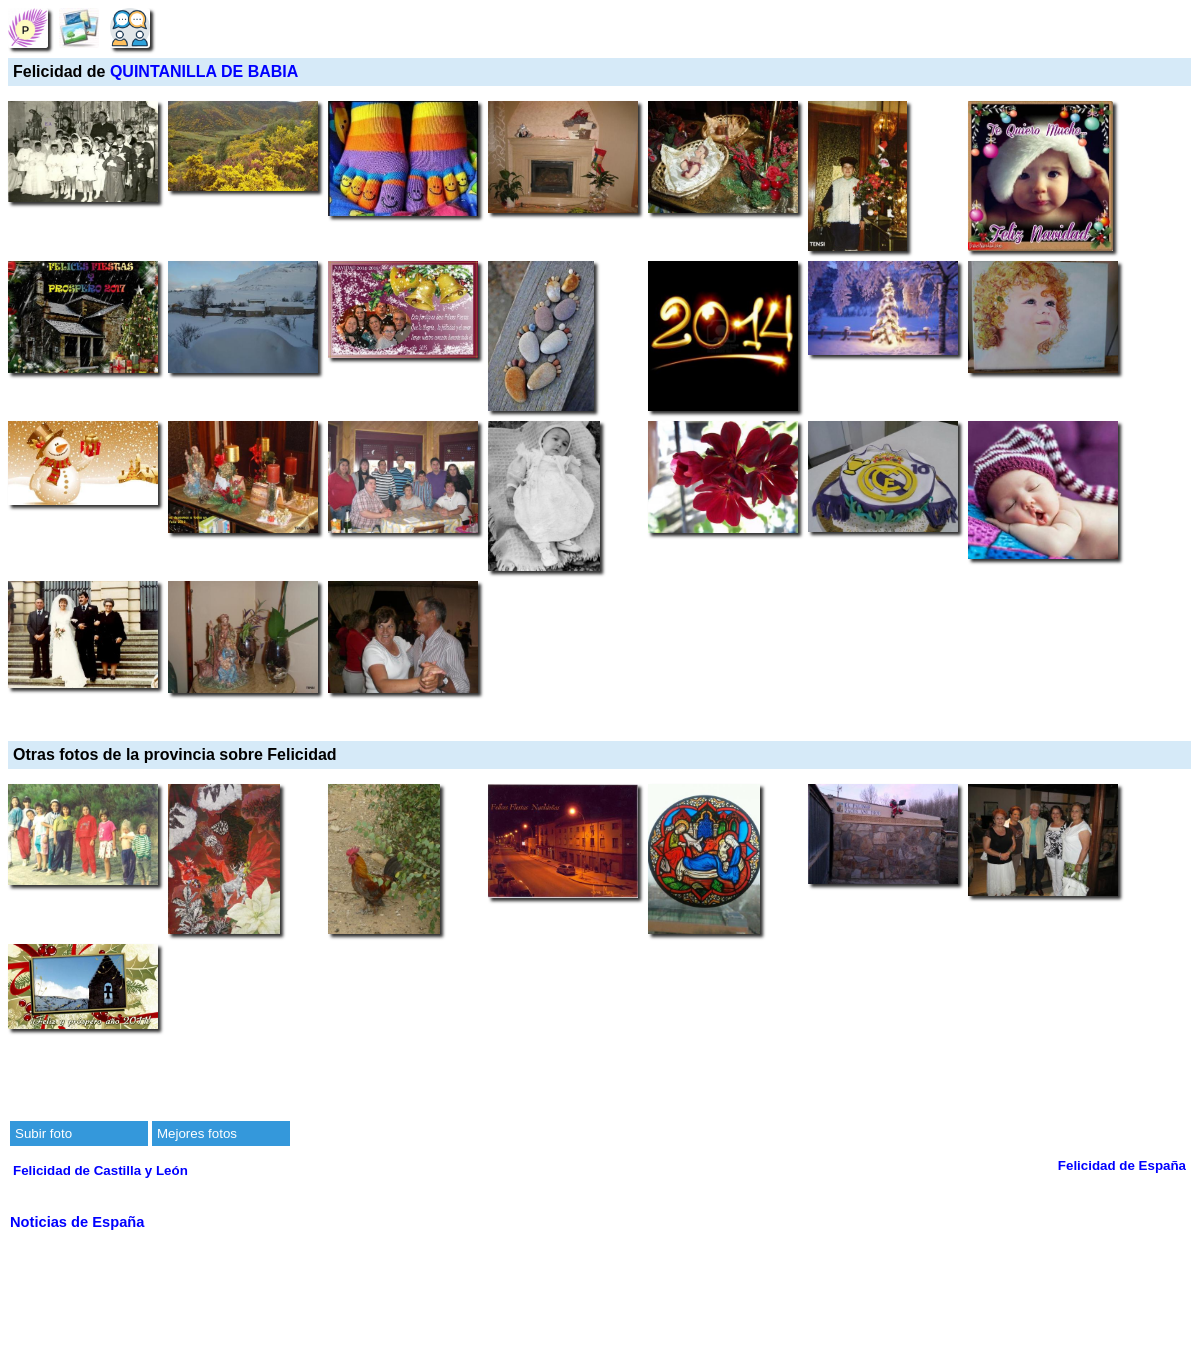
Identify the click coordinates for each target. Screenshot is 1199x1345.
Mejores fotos (197, 1133)
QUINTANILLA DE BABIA (204, 71)
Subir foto (43, 1133)
